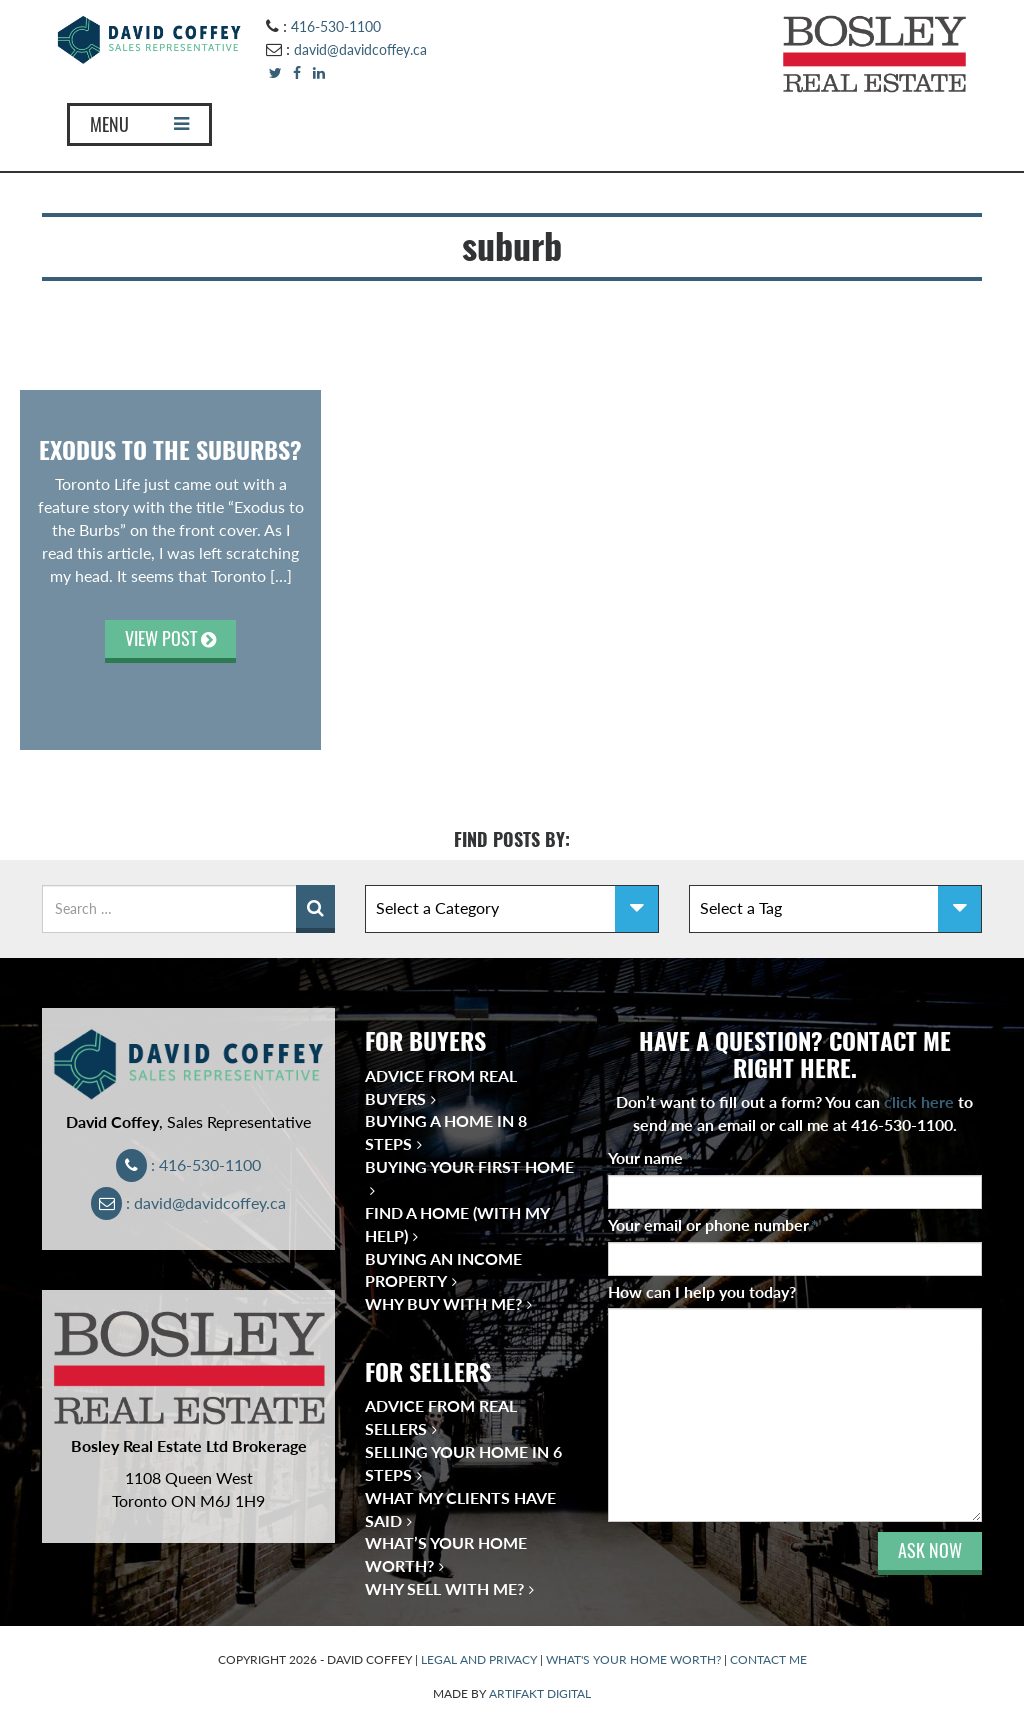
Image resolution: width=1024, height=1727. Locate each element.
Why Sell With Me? (444, 1588)
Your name (650, 1157)
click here (919, 1101)
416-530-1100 (336, 26)
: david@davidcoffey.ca (188, 1202)
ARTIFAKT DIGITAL (540, 1693)
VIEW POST (170, 638)
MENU (139, 124)
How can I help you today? (702, 1291)
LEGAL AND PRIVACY (479, 1659)
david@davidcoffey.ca (360, 49)
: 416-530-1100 (188, 1164)
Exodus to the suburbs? (170, 450)
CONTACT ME (768, 1659)
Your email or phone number (713, 1224)
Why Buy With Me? (443, 1303)
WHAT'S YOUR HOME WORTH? (633, 1659)
